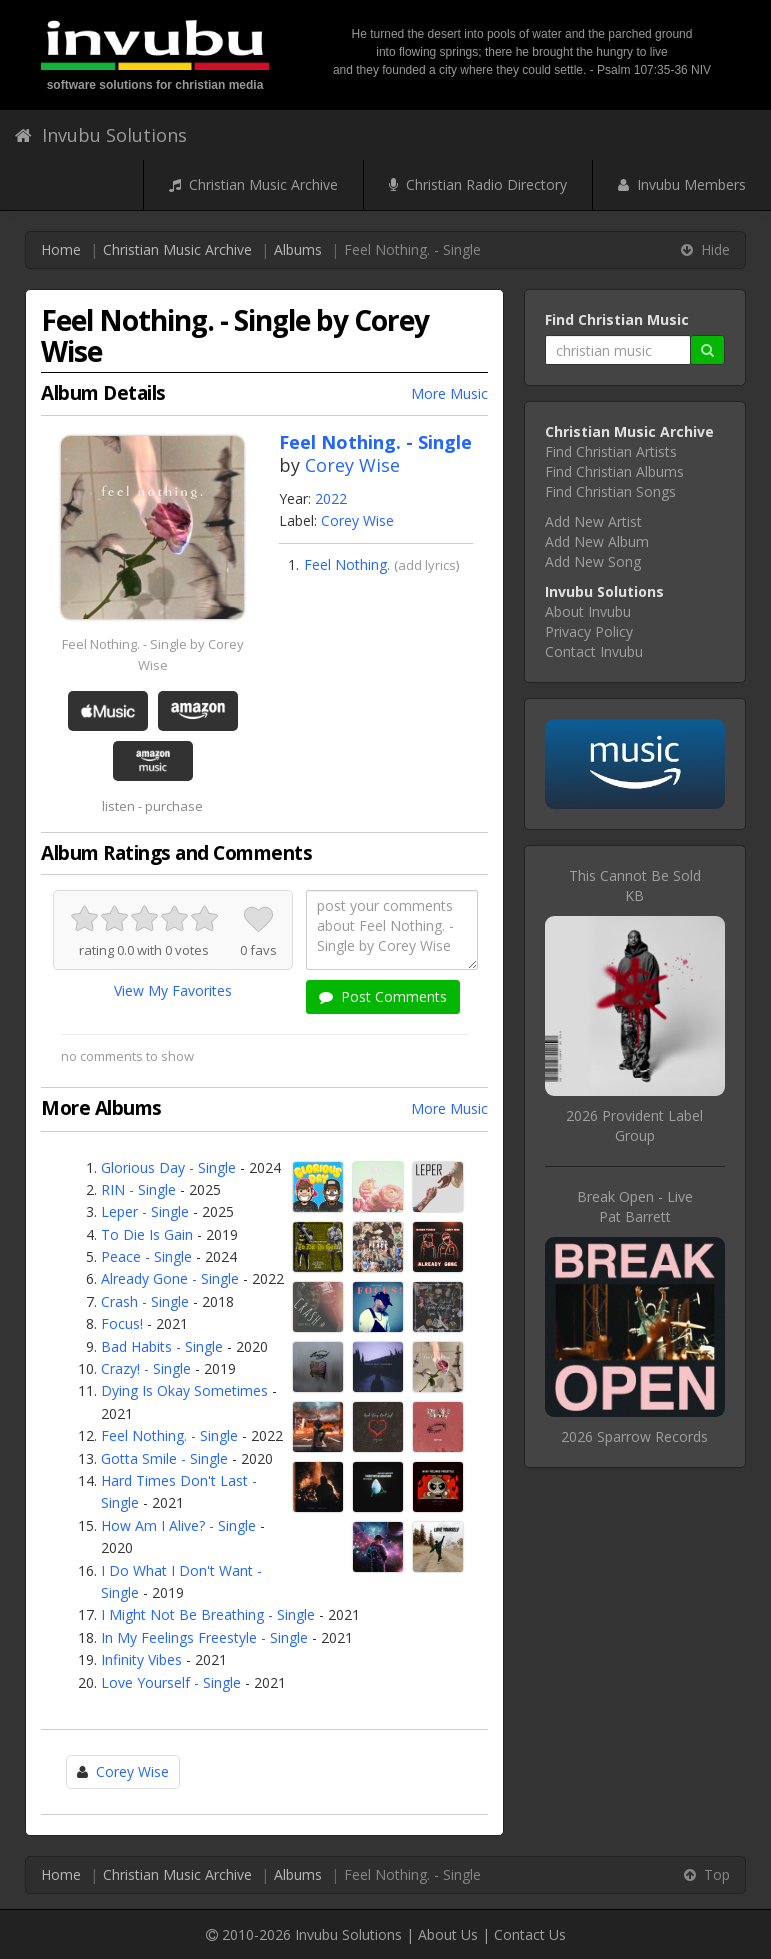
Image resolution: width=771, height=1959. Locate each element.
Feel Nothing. (347, 564)
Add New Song (593, 561)
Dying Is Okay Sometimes (184, 1390)
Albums (298, 249)
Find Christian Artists (611, 451)
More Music (449, 393)
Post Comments (383, 996)
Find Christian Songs (610, 491)
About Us (448, 1934)
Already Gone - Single (170, 1278)
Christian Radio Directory (478, 184)
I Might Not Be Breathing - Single (208, 1614)
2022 (331, 498)
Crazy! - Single (146, 1368)
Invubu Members (682, 184)
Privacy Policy (589, 631)
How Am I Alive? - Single (178, 1525)
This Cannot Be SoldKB (635, 885)
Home (61, 249)
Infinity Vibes (141, 1659)
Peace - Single (146, 1256)
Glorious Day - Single (168, 1167)
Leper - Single (145, 1211)
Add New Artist (593, 521)
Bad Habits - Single (162, 1346)
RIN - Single (138, 1189)
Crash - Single (145, 1301)
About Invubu (588, 611)
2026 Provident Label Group (634, 1125)
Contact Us (530, 1934)
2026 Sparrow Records (634, 1436)
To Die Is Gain (147, 1234)
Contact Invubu (594, 651)
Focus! (122, 1323)
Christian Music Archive (253, 184)
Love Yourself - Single (171, 1682)
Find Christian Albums (614, 471)
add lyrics (427, 565)
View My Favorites (173, 990)
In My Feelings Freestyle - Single (204, 1637)
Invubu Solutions (101, 135)
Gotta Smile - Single (164, 1458)
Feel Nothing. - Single (169, 1435)
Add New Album (597, 541)
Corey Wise (352, 465)
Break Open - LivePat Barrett (635, 1206)
